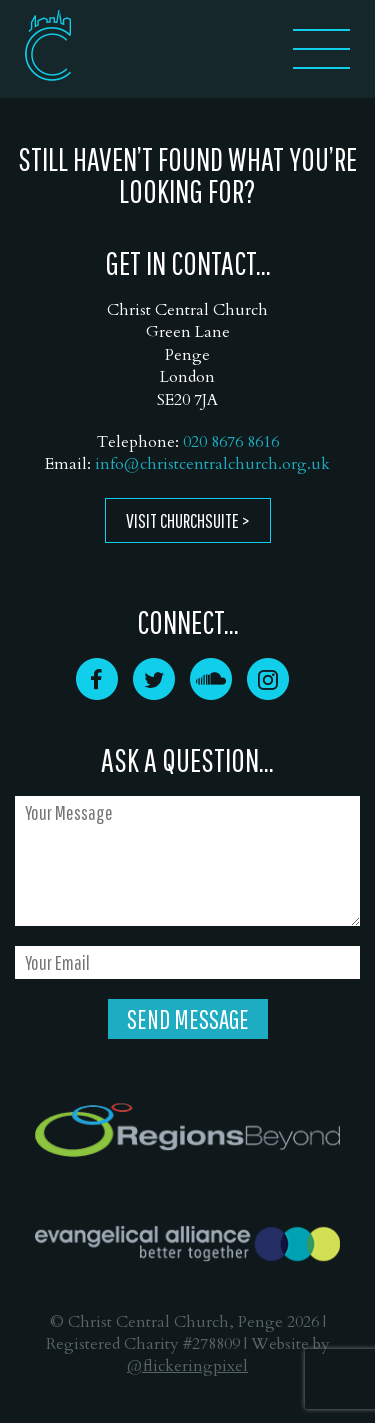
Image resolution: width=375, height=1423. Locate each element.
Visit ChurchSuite (182, 520)
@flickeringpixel (187, 1366)
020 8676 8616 (231, 442)
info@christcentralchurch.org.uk (212, 464)
